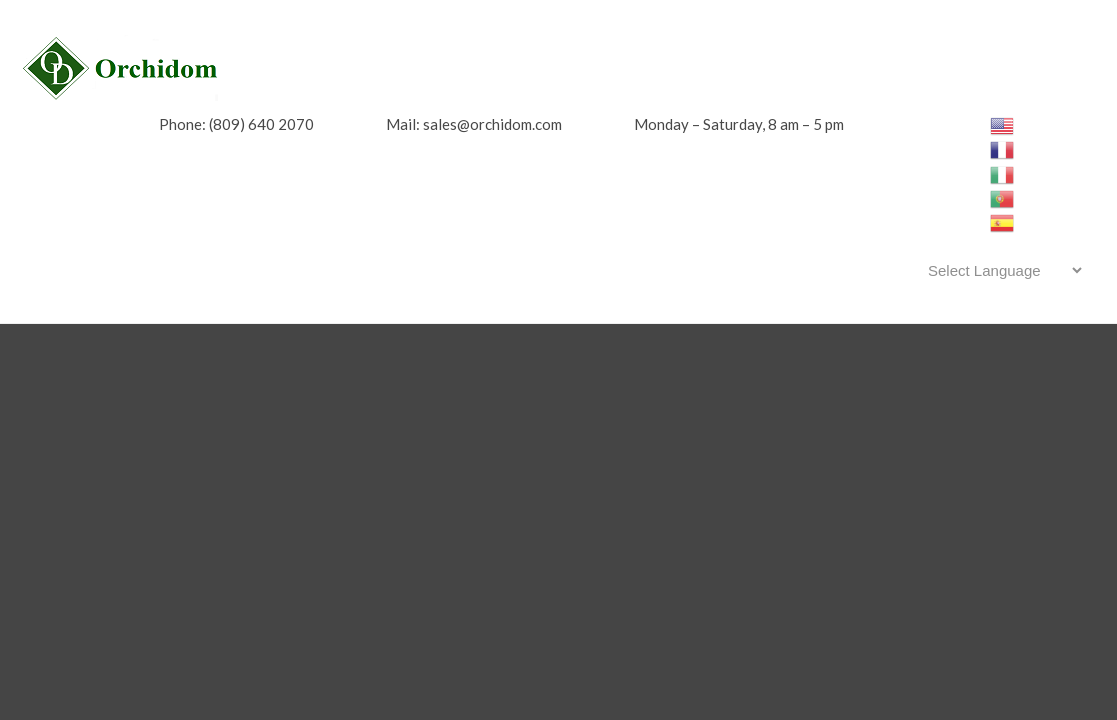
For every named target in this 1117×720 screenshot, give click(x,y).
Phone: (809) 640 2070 (236, 124)
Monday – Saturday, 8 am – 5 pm (739, 124)
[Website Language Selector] (1001, 270)
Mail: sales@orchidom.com (474, 124)
